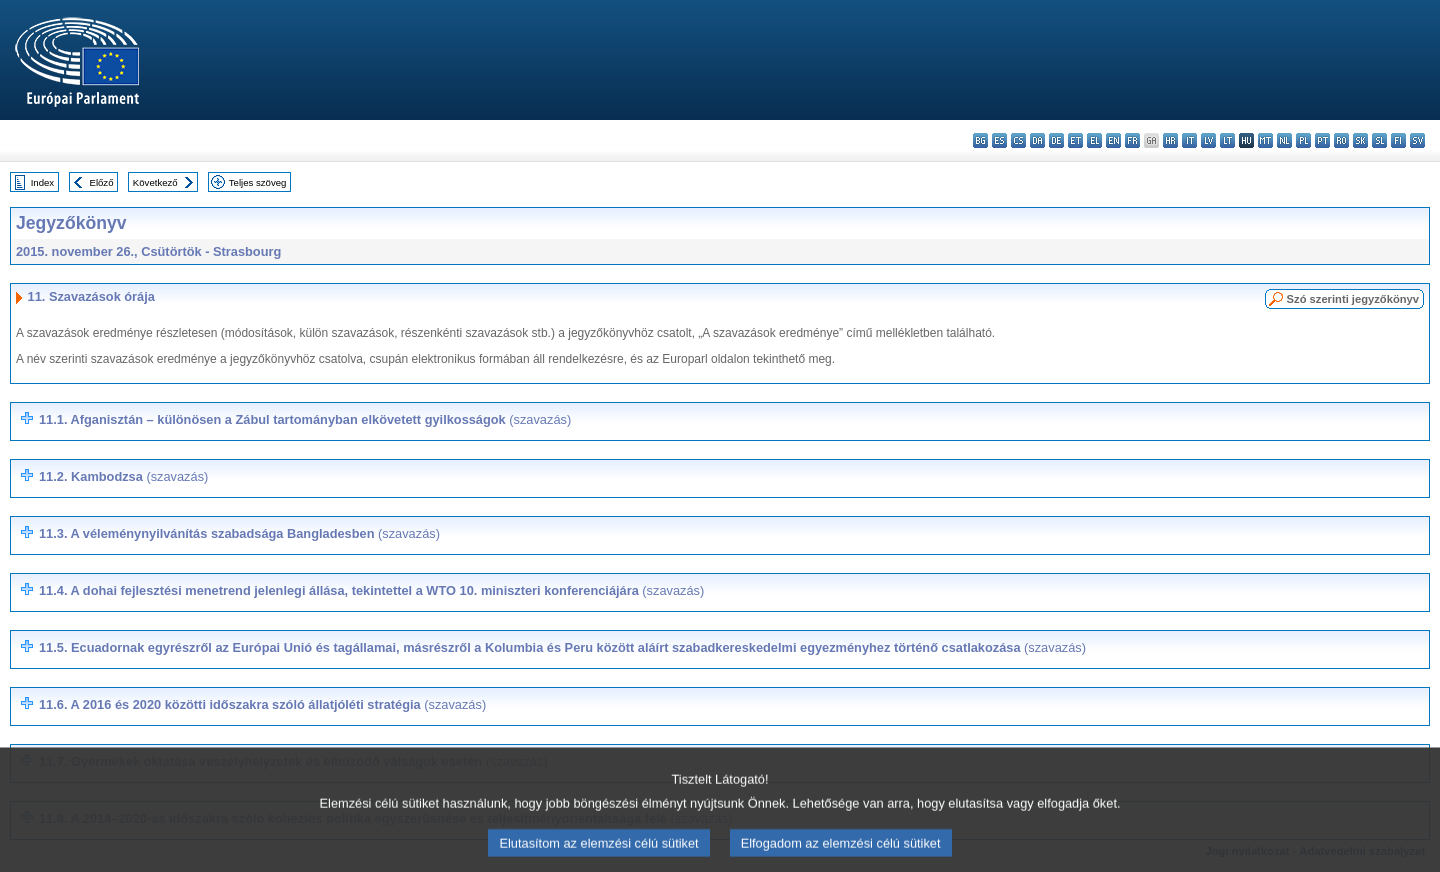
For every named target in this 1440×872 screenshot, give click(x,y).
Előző (102, 182)
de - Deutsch (1056, 140)
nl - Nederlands (1284, 140)
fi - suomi (1398, 140)
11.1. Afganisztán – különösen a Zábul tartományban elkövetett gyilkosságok (305, 419)
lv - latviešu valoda (1208, 140)
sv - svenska (1417, 140)
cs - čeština (1018, 140)
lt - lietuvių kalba (1227, 140)
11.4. (371, 590)
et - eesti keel (1075, 140)
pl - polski (1303, 140)
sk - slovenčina (1360, 140)
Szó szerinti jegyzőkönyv (1353, 299)
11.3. (239, 533)
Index (42, 182)
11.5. (562, 647)
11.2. (123, 476)
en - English (1113, 140)
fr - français (1132, 140)
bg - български (980, 140)
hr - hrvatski (1170, 140)
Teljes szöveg (258, 182)
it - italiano (1189, 140)
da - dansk (1037, 140)
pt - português (1322, 140)
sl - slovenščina (1379, 140)
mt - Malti (1265, 140)
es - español (999, 140)
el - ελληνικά (1094, 140)
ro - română (1341, 140)
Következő (155, 182)
